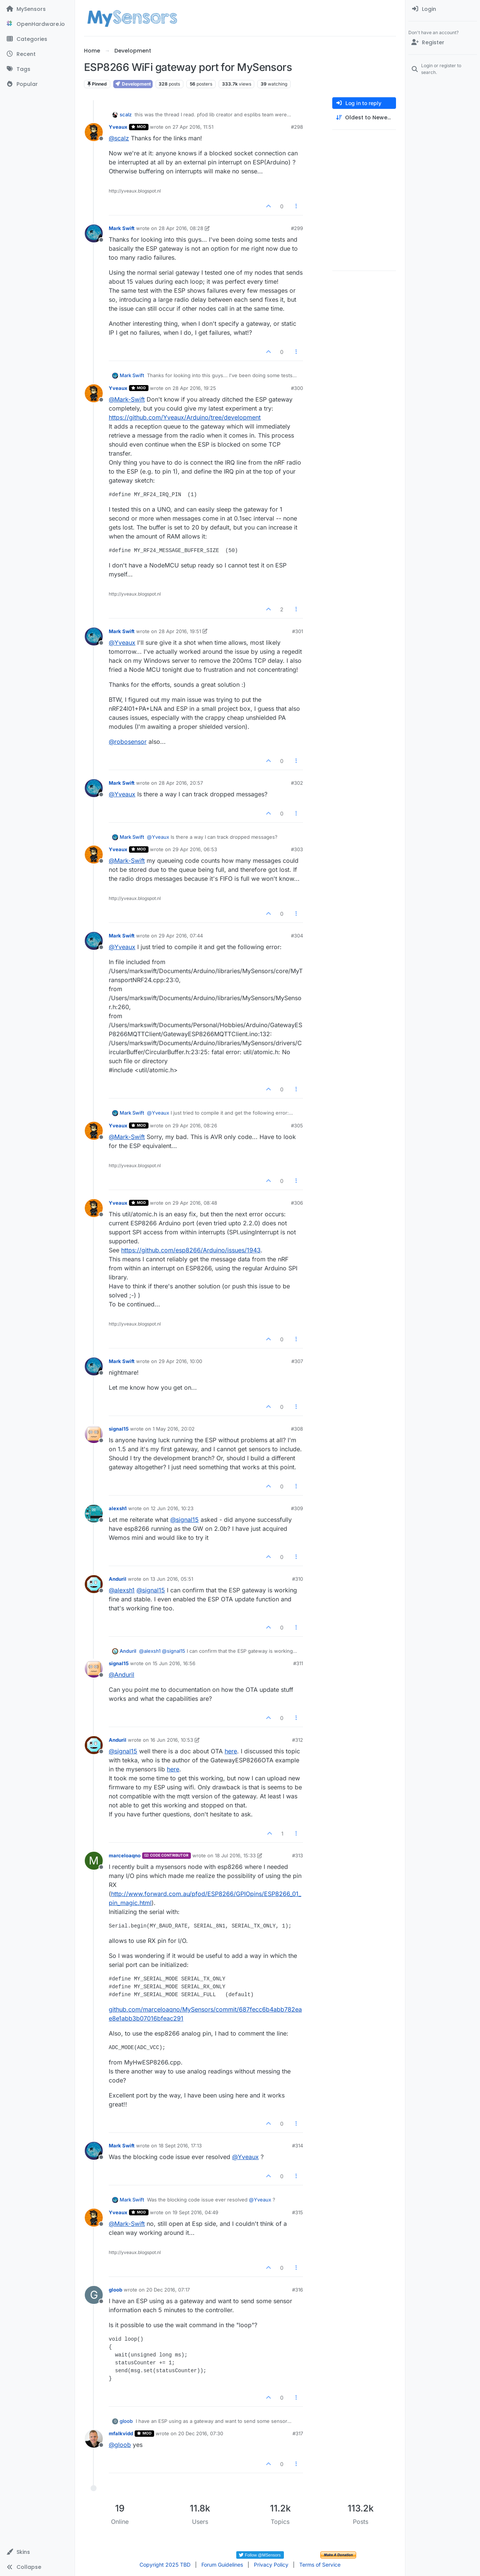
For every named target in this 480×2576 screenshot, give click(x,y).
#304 (297, 936)
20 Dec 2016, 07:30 (200, 2433)
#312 (297, 1740)
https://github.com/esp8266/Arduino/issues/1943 (191, 1250)
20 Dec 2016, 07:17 (168, 2290)
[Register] (442, 42)
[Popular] (37, 84)
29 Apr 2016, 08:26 (194, 1125)
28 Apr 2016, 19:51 (180, 631)
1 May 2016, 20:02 (174, 1429)
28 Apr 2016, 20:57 (181, 783)
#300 (297, 388)
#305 (297, 1125)
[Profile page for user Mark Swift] (94, 233)
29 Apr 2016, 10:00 (180, 1361)
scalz (126, 114)
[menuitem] (442, 9)
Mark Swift (122, 228)
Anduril (117, 1579)
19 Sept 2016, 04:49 (195, 2212)
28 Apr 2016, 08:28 (181, 228)
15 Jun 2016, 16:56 (174, 1663)
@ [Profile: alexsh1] (122, 1590)
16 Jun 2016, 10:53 (171, 1740)
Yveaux (118, 127)
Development (133, 84)
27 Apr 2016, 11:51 (192, 127)
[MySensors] (37, 9)
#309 (297, 1508)
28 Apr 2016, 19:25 (194, 388)
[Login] (442, 9)
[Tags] (37, 69)
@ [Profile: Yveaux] (122, 642)
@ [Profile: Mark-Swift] (127, 399)
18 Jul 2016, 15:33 (235, 1855)
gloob (115, 2290)
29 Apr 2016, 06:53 (194, 849)
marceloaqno (125, 1855)
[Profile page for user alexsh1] (94, 1514)
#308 (297, 1429)
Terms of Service (319, 2564)
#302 (297, 783)
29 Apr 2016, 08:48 (194, 1203)
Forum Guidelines (222, 2564)
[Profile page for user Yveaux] (94, 132)
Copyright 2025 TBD (165, 2564)
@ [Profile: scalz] (119, 138)
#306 (297, 1203)
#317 (297, 2433)
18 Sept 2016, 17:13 (180, 2146)
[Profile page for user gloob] (94, 2295)
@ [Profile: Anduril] (121, 1674)
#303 (297, 849)
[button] (37, 2552)
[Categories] (37, 39)
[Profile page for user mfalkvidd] (94, 2439)
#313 (297, 1855)
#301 (297, 631)
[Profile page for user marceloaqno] (94, 1861)
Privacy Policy (271, 2564)
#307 (297, 1361)
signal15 (119, 1429)
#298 (297, 127)
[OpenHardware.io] (37, 24)
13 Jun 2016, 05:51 (171, 1579)
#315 (297, 2212)
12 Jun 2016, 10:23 (172, 1508)
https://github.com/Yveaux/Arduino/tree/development (185, 417)
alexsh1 (118, 1508)
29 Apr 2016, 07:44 (181, 936)
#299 (297, 228)
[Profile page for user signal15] (94, 1434)
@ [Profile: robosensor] (128, 741)
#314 (297, 2146)
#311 (298, 1663)
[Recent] (37, 54)
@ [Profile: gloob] (120, 2444)
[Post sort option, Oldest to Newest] (364, 117)
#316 (297, 2290)
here (231, 1751)
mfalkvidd (121, 2433)
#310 (297, 1579)
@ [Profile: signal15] (184, 1519)
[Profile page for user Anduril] (94, 1584)
